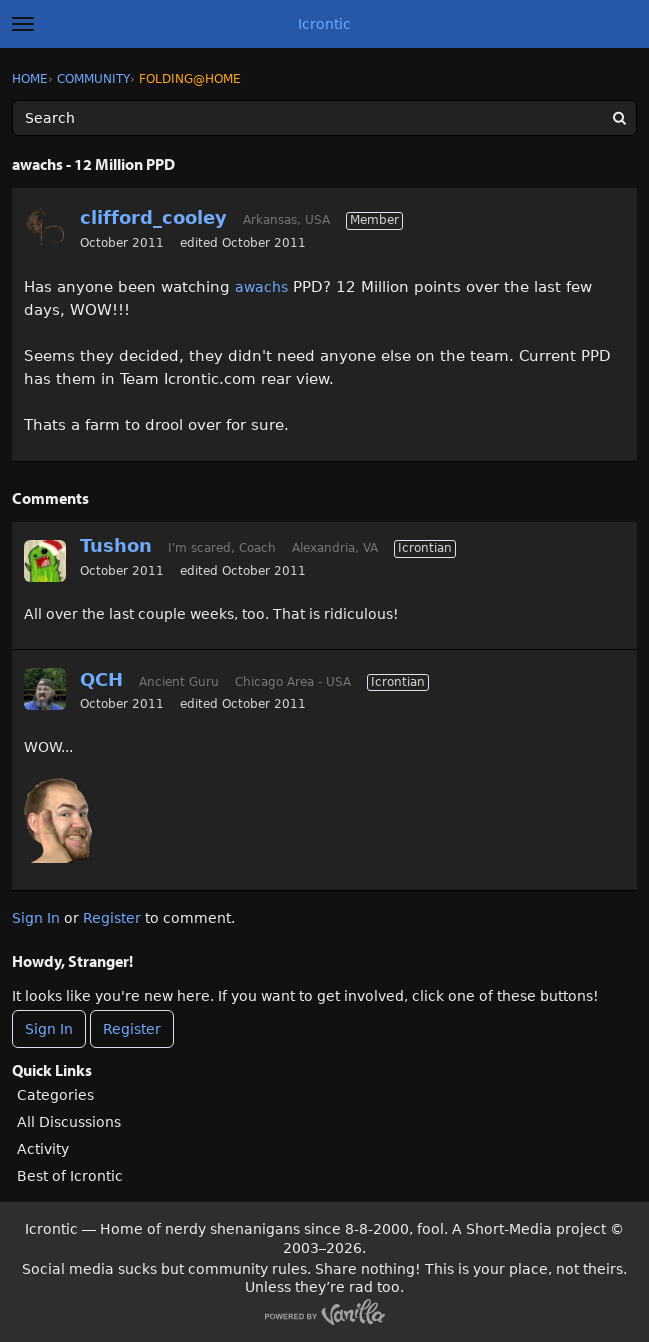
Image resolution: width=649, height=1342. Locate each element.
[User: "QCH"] (45, 689)
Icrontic (324, 24)
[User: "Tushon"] (45, 561)
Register (112, 918)
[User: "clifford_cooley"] (45, 227)
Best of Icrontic (70, 1176)
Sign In (36, 918)
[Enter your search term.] (324, 118)
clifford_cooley (153, 217)
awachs (261, 287)
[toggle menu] (23, 24)
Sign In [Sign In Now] (49, 1029)
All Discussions (69, 1122)
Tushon (116, 545)
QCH (101, 679)
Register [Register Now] (132, 1029)
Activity (43, 1149)
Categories (55, 1095)
